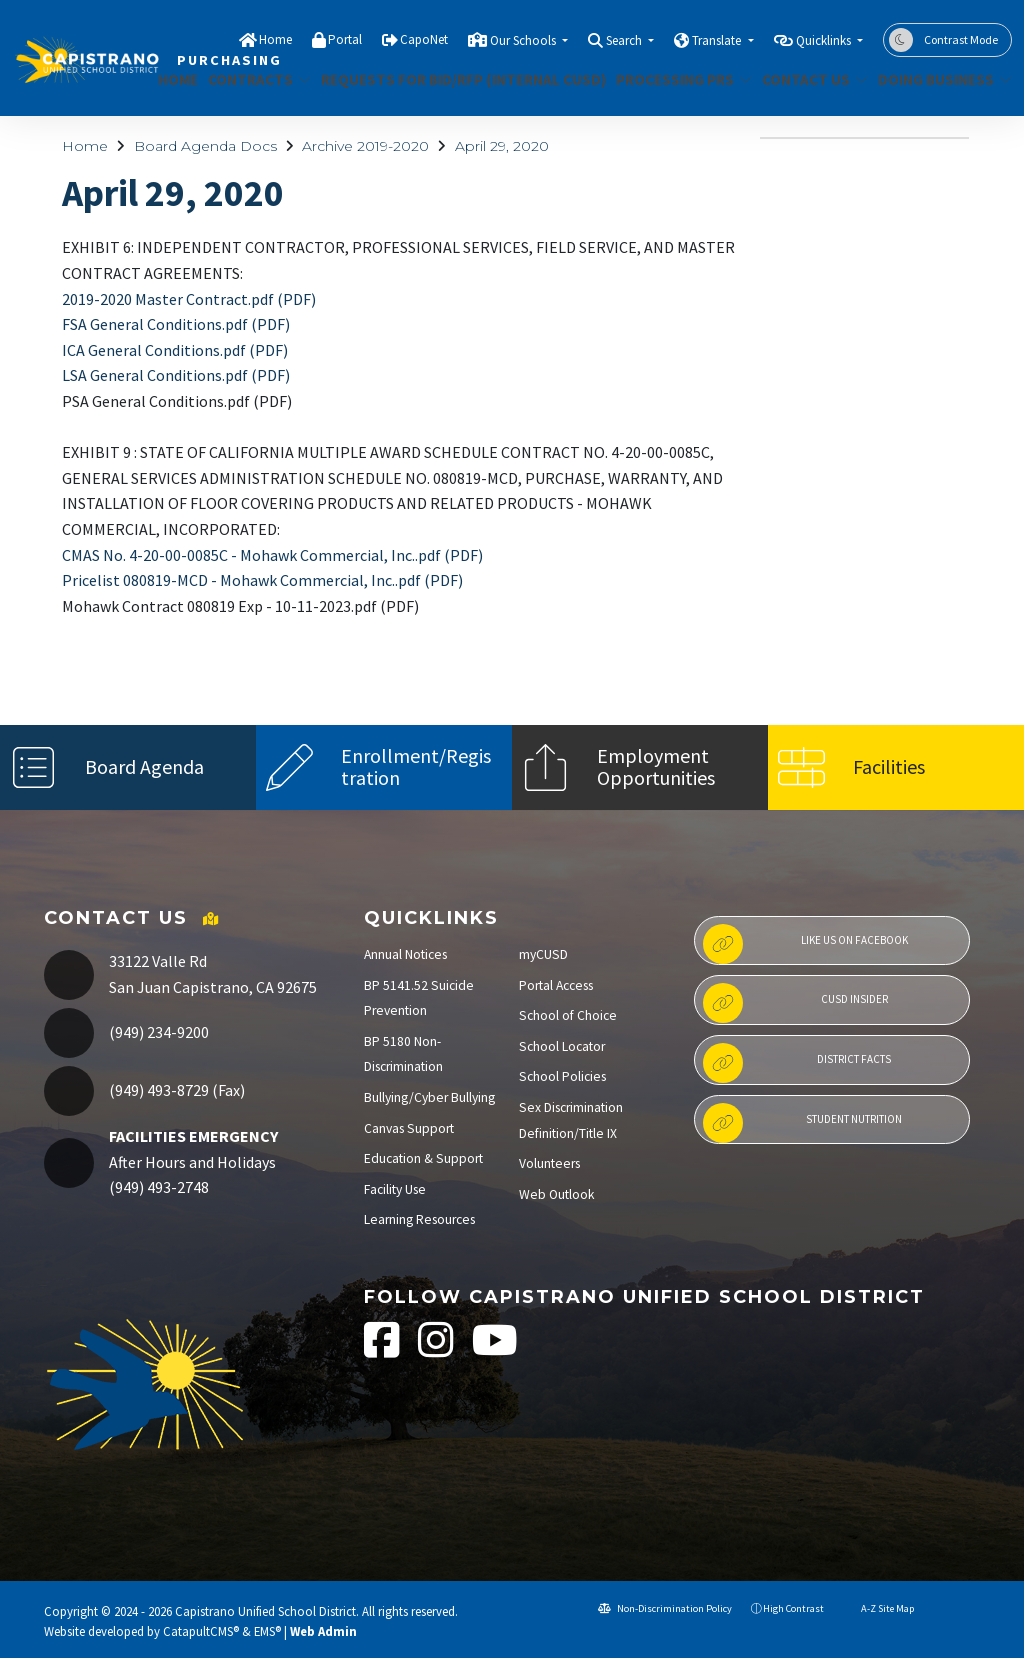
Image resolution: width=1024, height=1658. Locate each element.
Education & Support (423, 1158)
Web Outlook (557, 1194)
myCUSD (543, 954)
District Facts (797, 1063)
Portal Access (556, 985)
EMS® (267, 1631)
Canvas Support (409, 1128)
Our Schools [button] (524, 40)
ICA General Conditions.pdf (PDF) (175, 350)
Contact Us (809, 79)
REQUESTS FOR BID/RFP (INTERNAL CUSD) (449, 79)
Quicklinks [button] (825, 40)
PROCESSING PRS (676, 79)
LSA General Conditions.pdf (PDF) (176, 375)
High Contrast (793, 1608)
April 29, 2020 (502, 146)
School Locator (562, 1046)
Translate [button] (718, 40)
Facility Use (395, 1189)
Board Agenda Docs (205, 146)
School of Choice (568, 1015)
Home (275, 39)
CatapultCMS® (201, 1631)
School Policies (562, 1076)
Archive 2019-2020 (365, 146)
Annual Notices (405, 954)
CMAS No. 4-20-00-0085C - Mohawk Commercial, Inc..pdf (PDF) (272, 555)
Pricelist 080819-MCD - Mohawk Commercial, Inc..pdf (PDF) (262, 580)
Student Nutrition (802, 1123)
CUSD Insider (795, 1003)
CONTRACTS (254, 79)
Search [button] (625, 40)
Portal (345, 39)
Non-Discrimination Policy (665, 1608)
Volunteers (549, 1163)
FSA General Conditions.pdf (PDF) (176, 324)
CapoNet (424, 39)
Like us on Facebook (805, 944)
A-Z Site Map (878, 1608)
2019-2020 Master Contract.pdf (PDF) (189, 299)
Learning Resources (419, 1219)
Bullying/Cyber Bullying (429, 1097)
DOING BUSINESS (938, 79)
